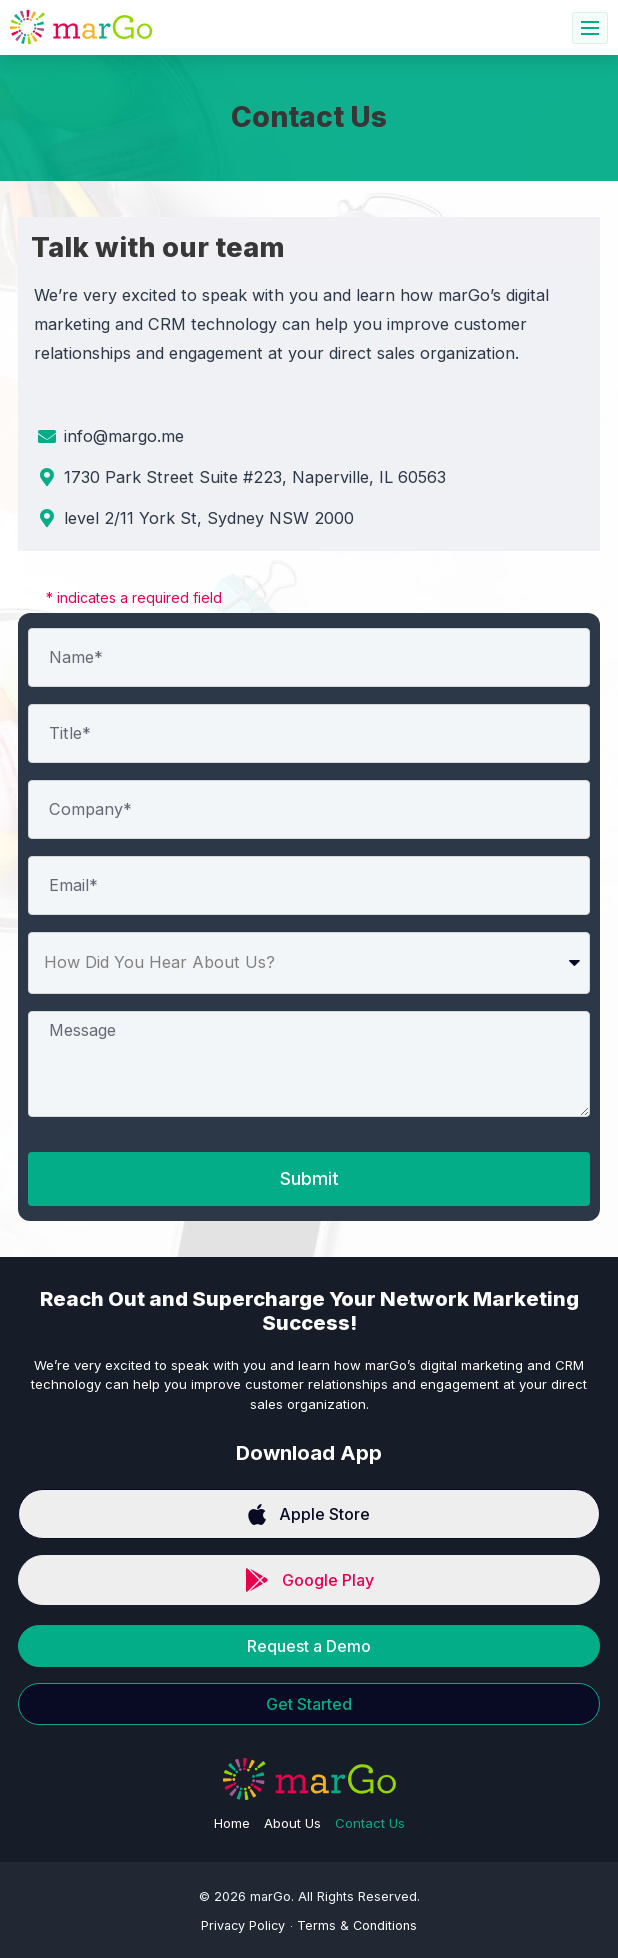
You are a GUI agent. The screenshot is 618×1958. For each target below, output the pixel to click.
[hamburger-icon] (590, 28)
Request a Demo (309, 1646)
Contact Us (370, 1823)
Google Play (309, 1580)
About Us (292, 1823)
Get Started (309, 1704)
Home (232, 1823)
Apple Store (309, 1514)
